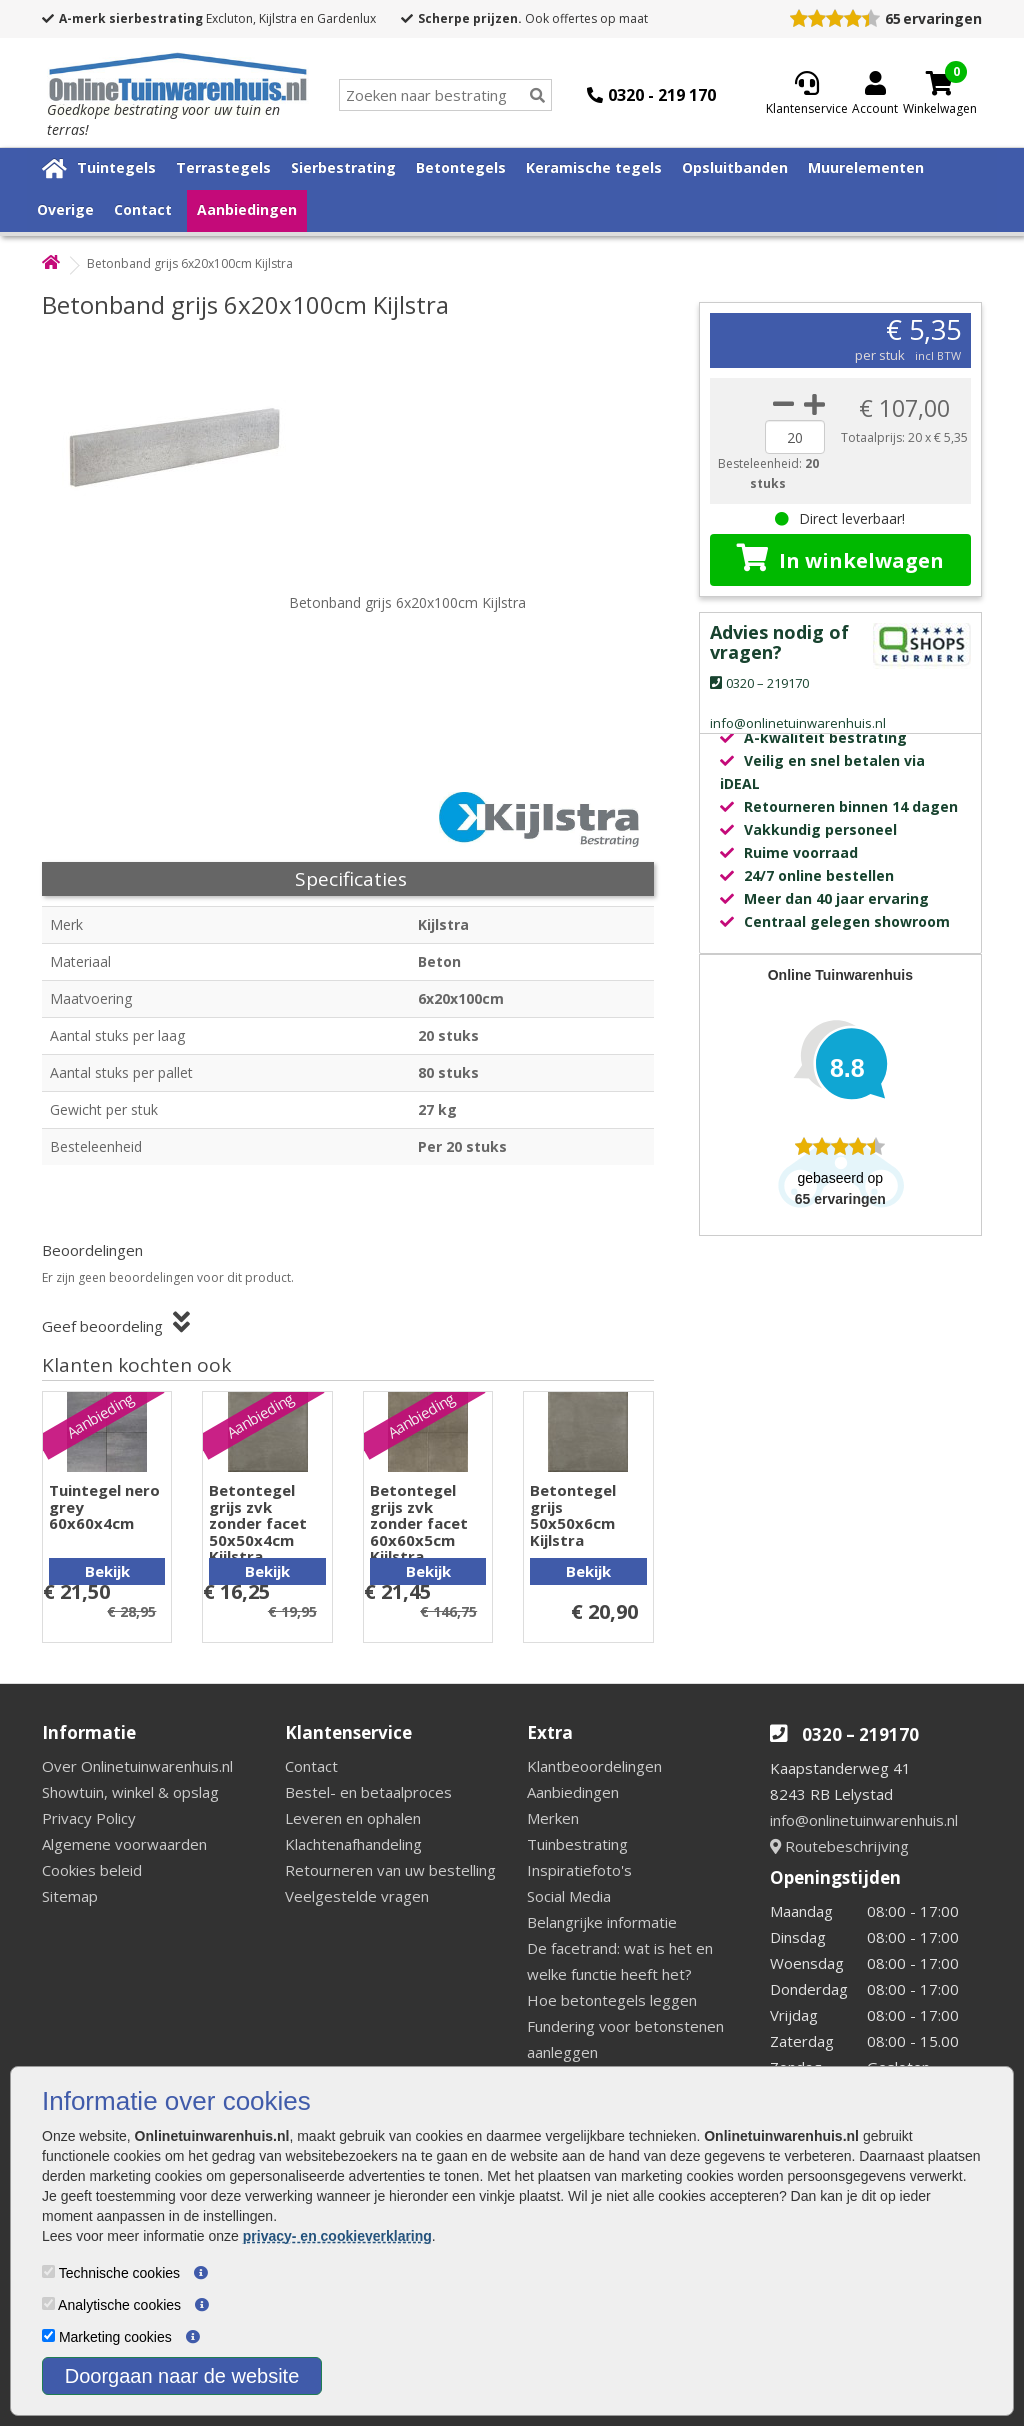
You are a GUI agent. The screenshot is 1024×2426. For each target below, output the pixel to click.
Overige (65, 209)
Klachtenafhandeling (353, 1844)
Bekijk (107, 1571)
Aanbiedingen (247, 209)
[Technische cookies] (48, 2271)
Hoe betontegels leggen (612, 2000)
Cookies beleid (92, 1870)
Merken (553, 1818)
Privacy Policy (89, 1818)
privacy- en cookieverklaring (337, 2236)
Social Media (569, 1896)
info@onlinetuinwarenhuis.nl (864, 1820)
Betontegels (461, 167)
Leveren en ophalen (353, 1818)
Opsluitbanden (735, 167)
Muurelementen (866, 167)
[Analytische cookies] (48, 2303)
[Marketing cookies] (48, 2335)
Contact (143, 209)
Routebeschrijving (839, 1846)
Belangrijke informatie (602, 1922)
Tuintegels (116, 167)
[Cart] (940, 83)
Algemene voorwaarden (124, 1844)
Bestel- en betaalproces (368, 1792)
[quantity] (795, 437)
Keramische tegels (594, 167)
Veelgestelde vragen (357, 1896)
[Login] (875, 95)
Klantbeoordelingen (594, 1766)
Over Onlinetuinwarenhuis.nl (137, 1766)
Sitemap (70, 1896)
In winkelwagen (840, 559)
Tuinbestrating (577, 1844)
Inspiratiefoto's (579, 1870)
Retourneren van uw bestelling (390, 1870)
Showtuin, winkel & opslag (130, 1792)
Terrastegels (223, 167)
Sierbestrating (343, 167)
